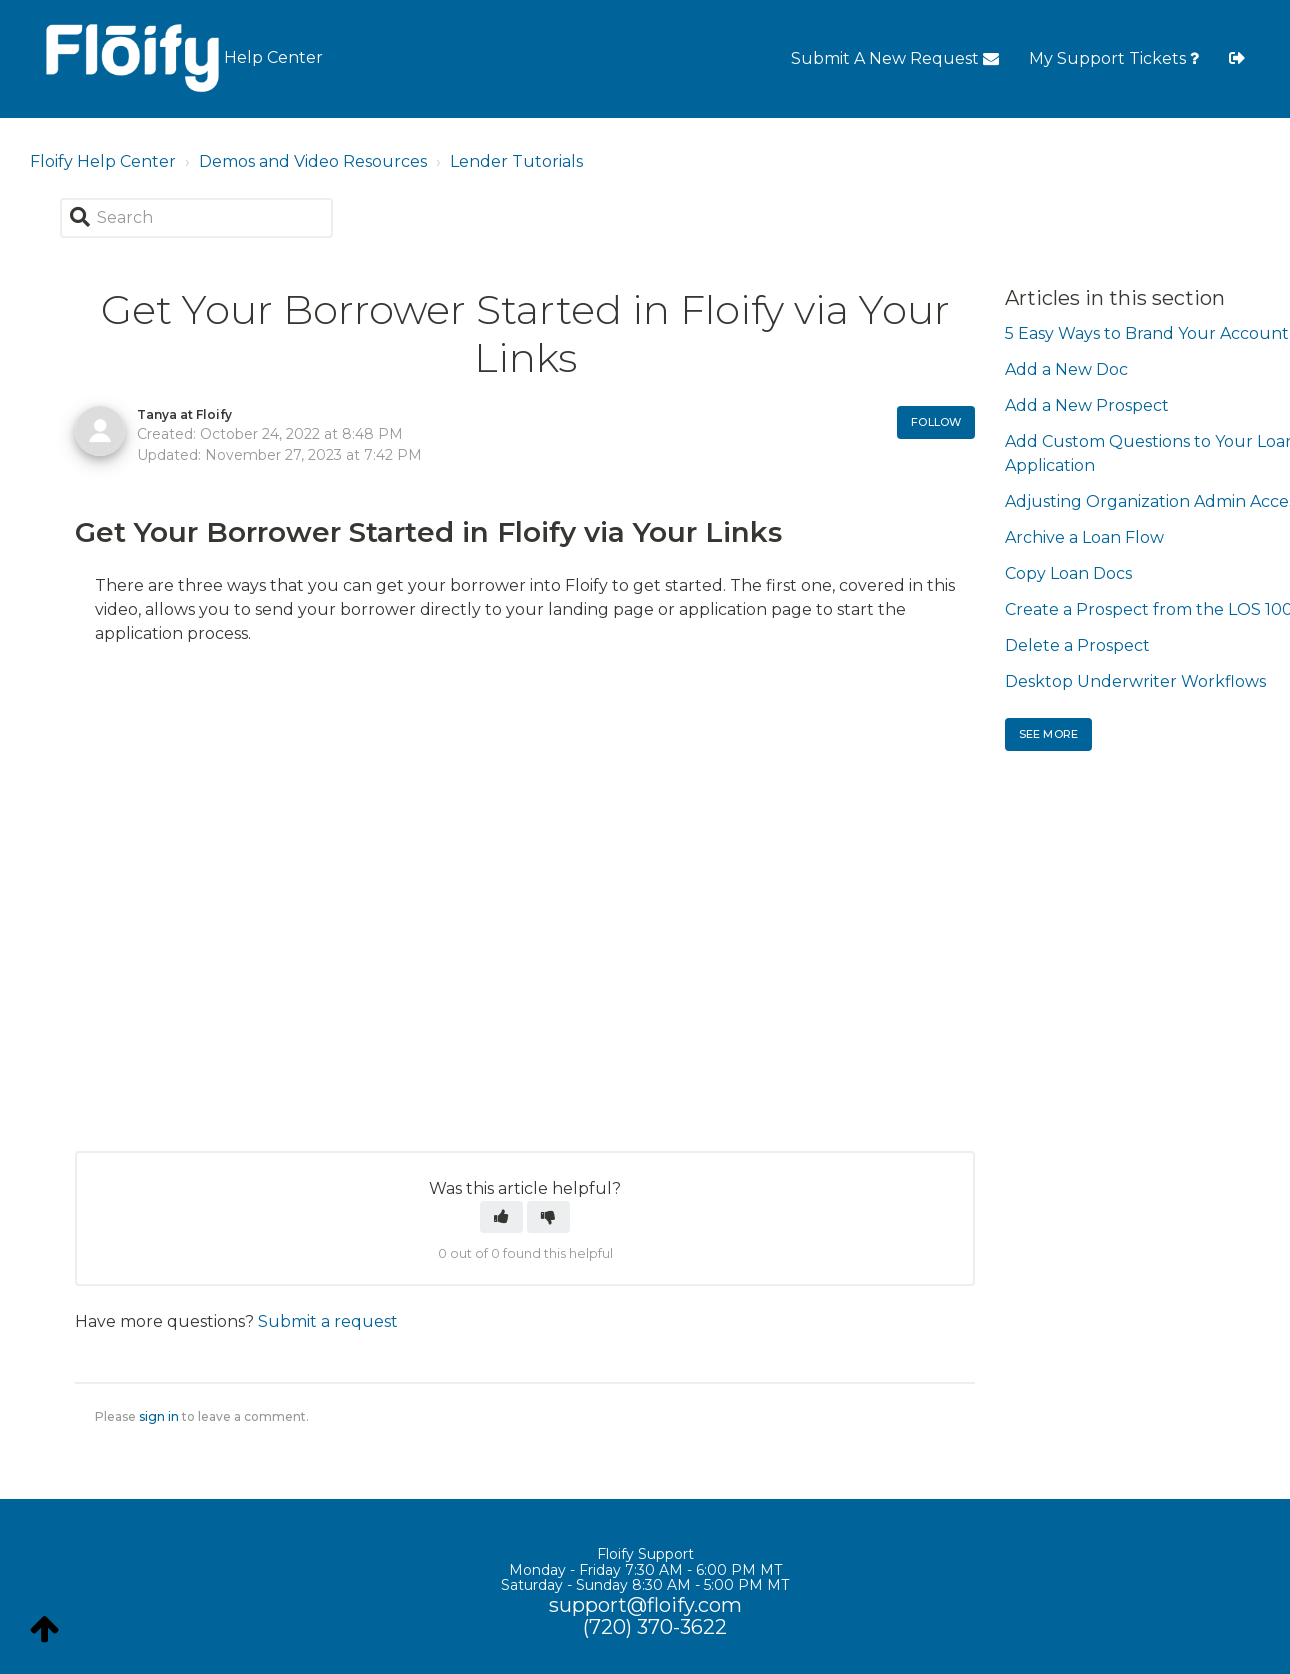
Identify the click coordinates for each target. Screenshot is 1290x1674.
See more (1048, 734)
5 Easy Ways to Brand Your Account (1147, 333)
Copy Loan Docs (1068, 573)
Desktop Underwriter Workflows (1135, 681)
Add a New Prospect (1087, 405)
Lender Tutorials (516, 161)
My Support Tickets (1114, 58)
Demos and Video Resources (313, 161)
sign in (159, 1416)
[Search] (196, 218)
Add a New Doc (1066, 369)
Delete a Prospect (1077, 645)
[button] (501, 1217)
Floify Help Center (103, 161)
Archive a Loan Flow (1084, 537)
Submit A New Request (895, 58)
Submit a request (328, 1321)
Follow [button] (936, 422)
